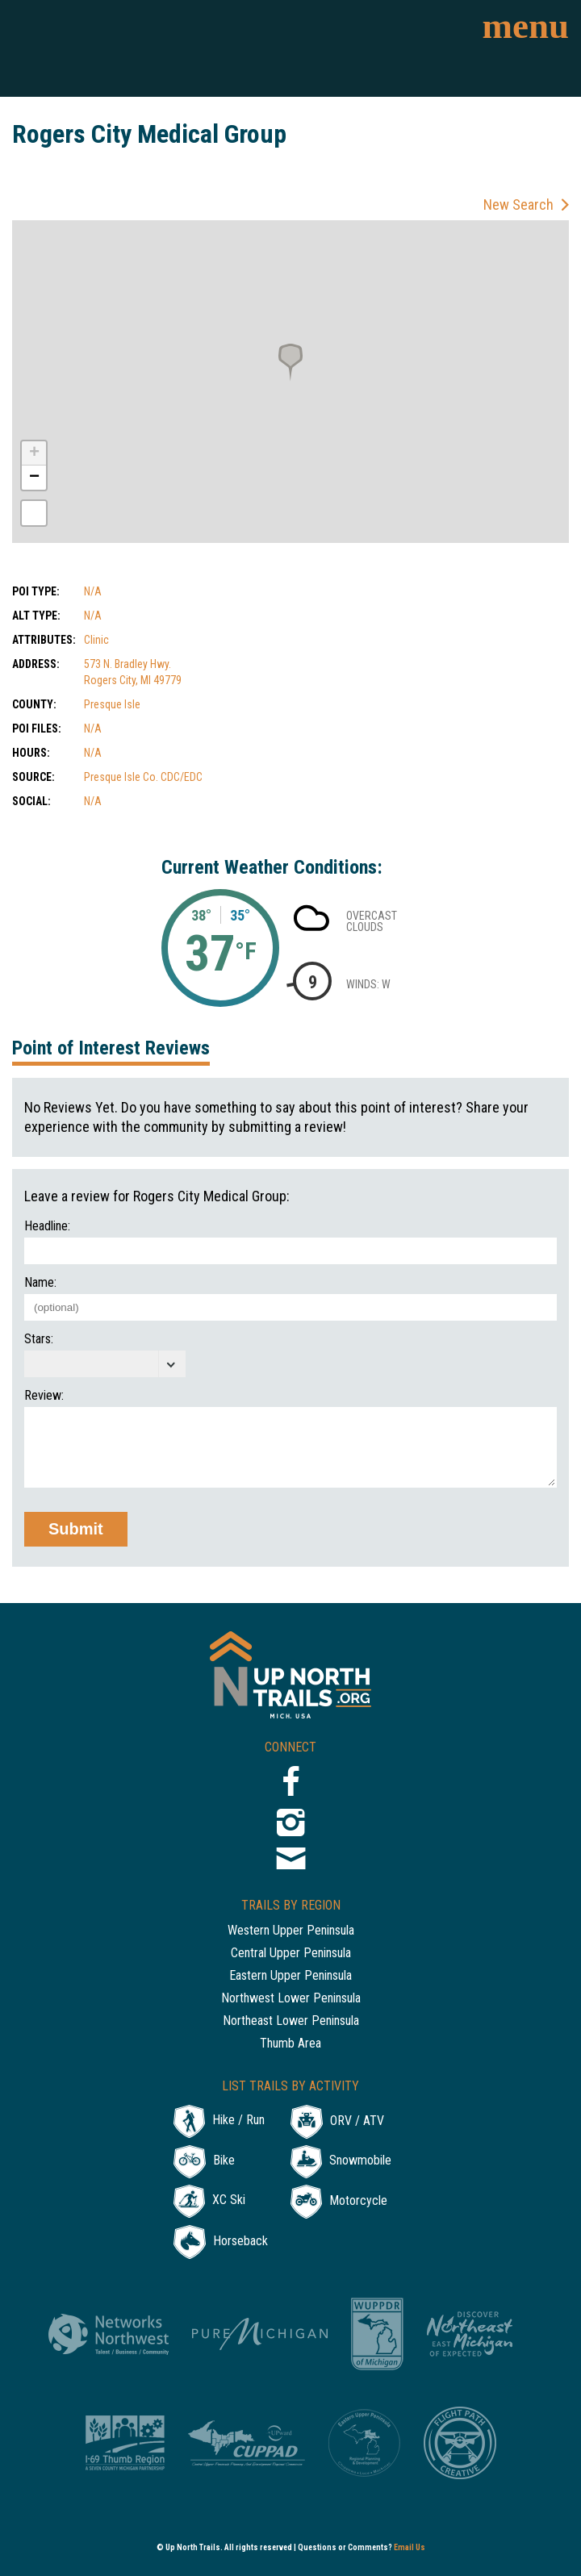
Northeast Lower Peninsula (291, 2021)
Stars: (38, 1339)
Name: (40, 1282)
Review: (44, 1395)
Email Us (409, 2547)
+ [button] (34, 453)
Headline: (47, 1226)
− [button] (34, 478)
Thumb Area (290, 2044)
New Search (518, 204)
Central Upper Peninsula (291, 1953)
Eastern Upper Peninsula (290, 1976)
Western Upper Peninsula (291, 1931)
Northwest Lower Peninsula (291, 1999)
